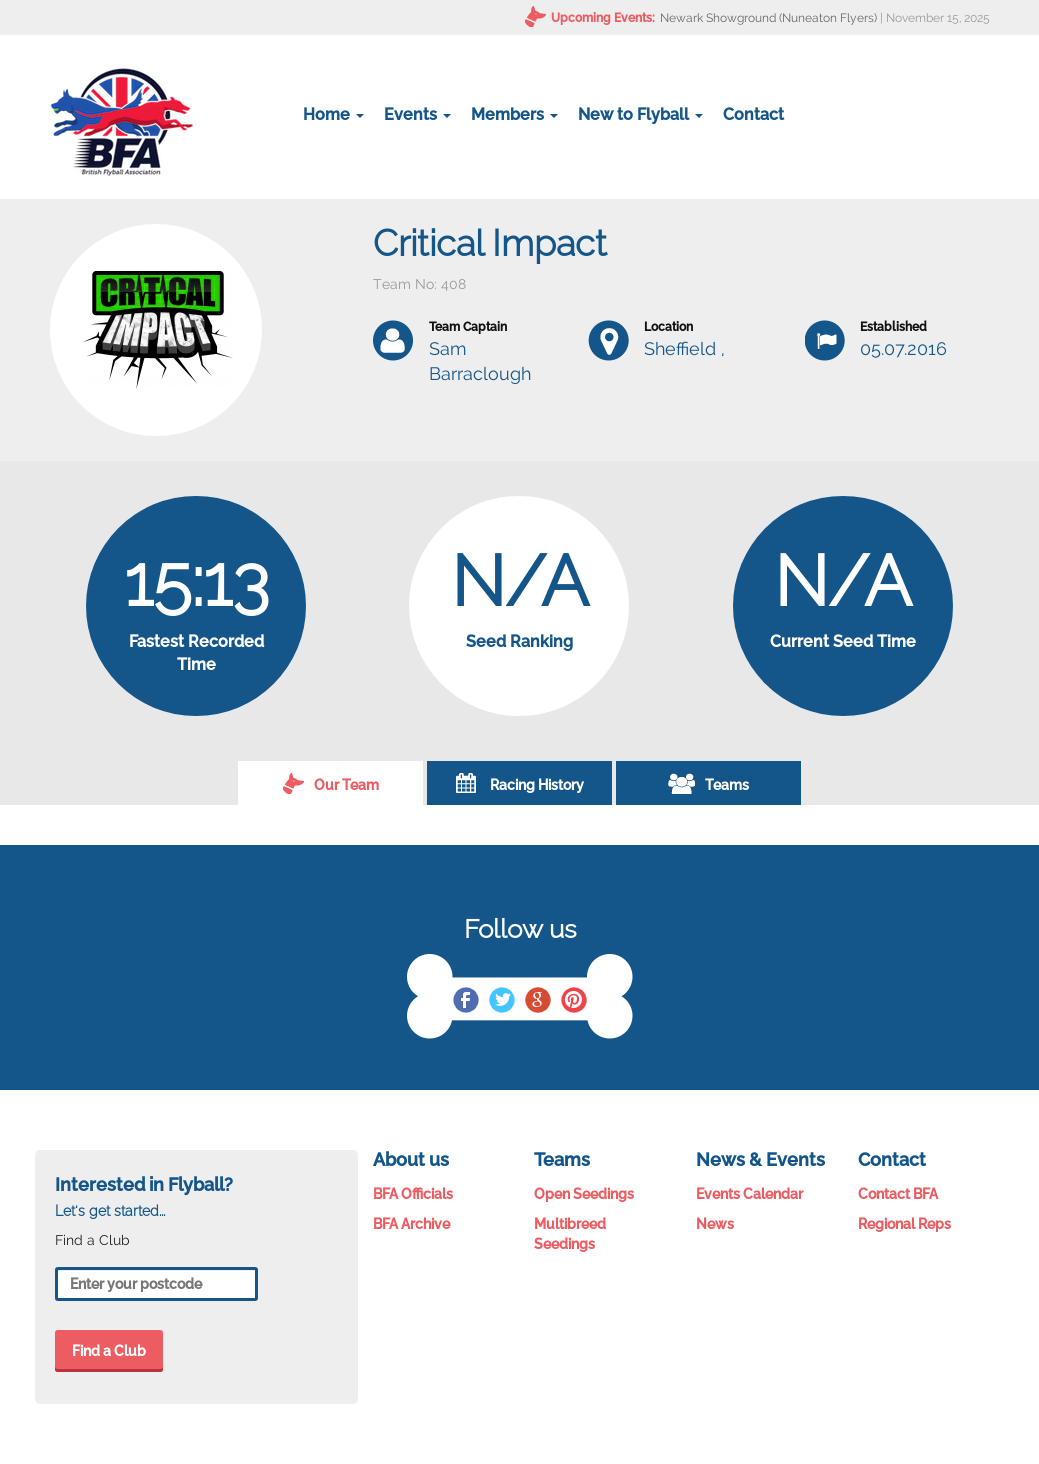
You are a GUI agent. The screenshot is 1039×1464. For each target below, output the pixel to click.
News (715, 1224)
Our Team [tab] (331, 783)
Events (417, 114)
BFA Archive (411, 1224)
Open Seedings (584, 1194)
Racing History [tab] (520, 783)
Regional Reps (904, 1224)
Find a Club (109, 1351)
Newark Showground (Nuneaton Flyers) (768, 18)
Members (514, 114)
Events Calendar (749, 1194)
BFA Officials (413, 1194)
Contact (753, 114)
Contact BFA (898, 1194)
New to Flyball (640, 114)
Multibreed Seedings (570, 1234)
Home (333, 114)
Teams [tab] (708, 783)
